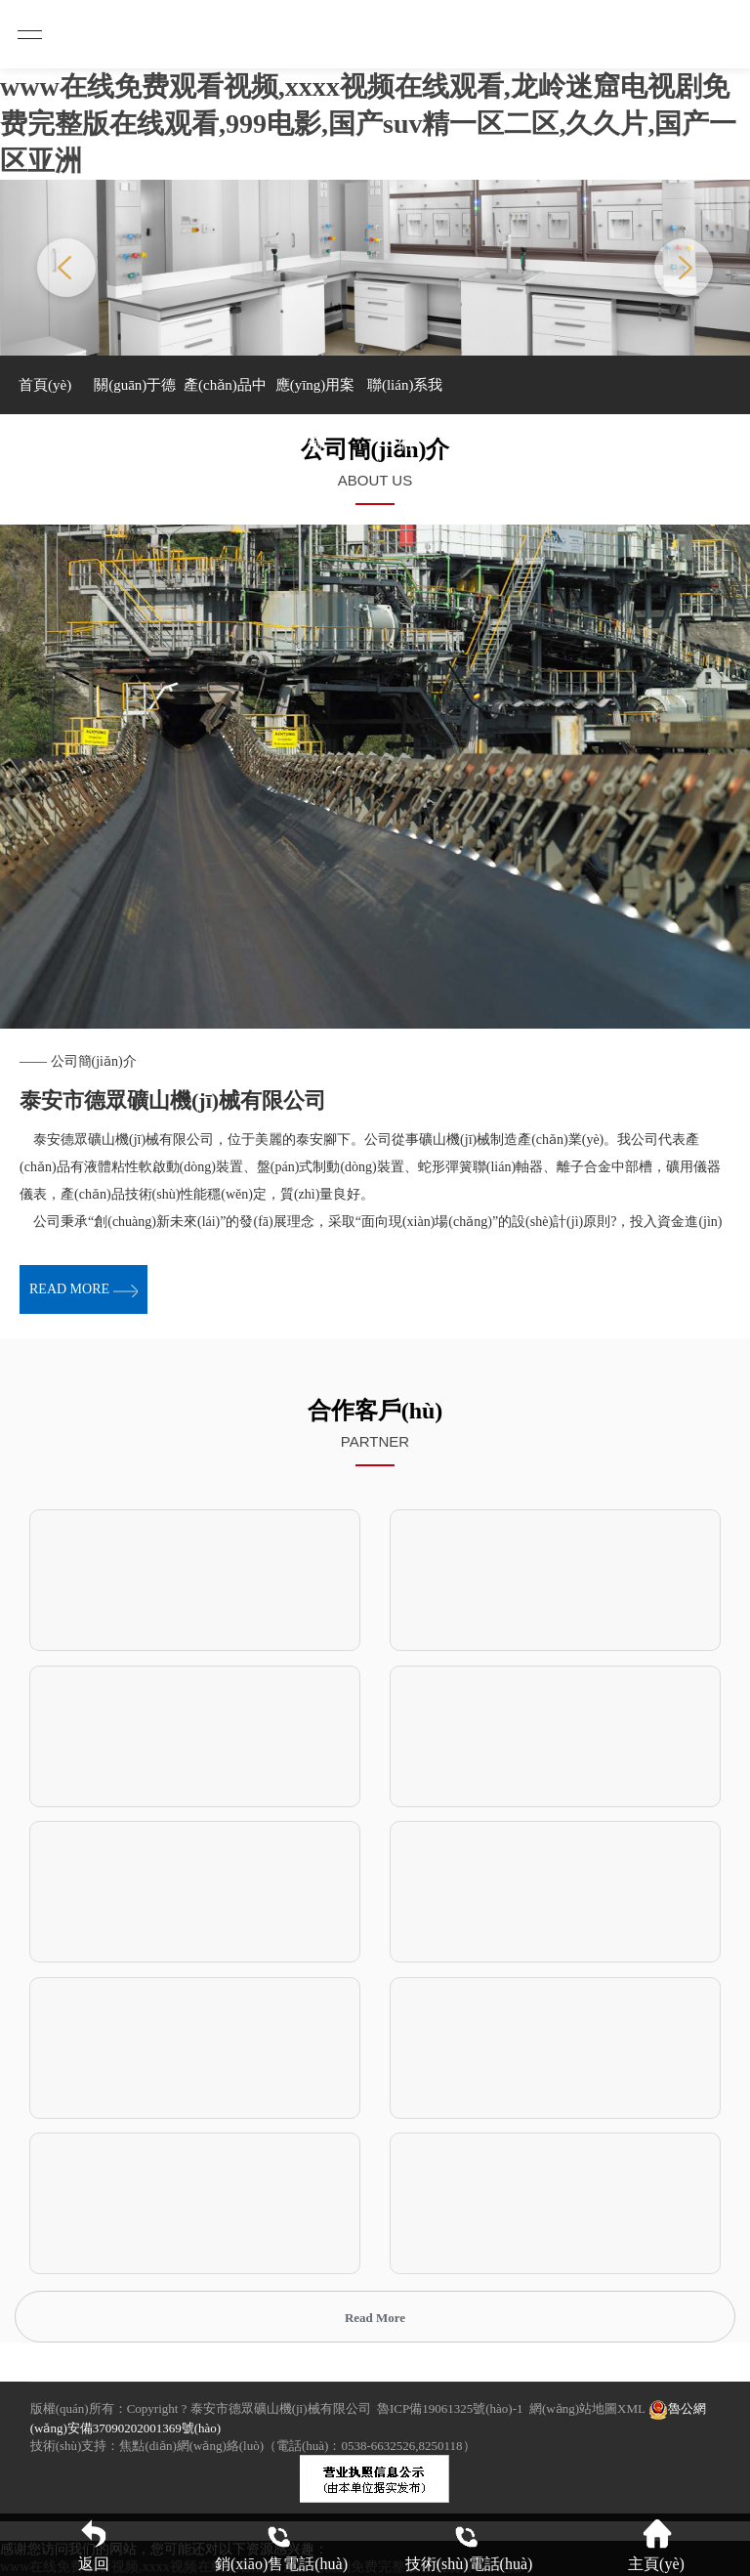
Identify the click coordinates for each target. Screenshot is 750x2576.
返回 (93, 2545)
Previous (66, 267)
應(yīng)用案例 (315, 395)
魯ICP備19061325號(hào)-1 (450, 2408)
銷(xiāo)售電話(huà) (281, 2545)
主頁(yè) (656, 2545)
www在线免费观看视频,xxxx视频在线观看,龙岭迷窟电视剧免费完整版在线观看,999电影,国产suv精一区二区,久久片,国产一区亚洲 (368, 123)
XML (631, 2408)
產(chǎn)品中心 (225, 395)
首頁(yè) (45, 385)
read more (83, 1289)
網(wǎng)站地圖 (573, 2408)
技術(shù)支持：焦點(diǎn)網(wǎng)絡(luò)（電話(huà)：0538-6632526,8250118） (253, 2445)
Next (683, 267)
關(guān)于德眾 (135, 395)
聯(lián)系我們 (404, 395)
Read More (375, 2317)
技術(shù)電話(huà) (469, 2545)
